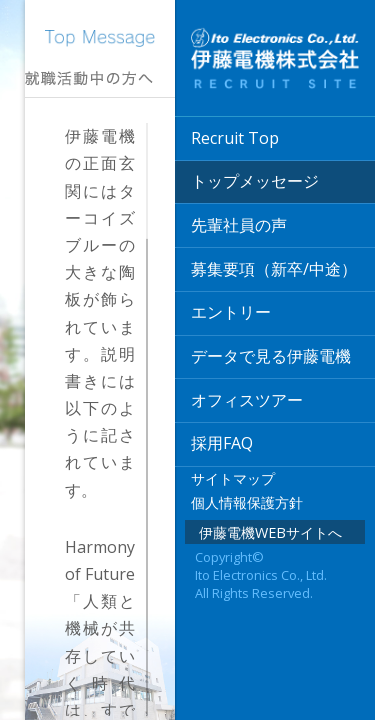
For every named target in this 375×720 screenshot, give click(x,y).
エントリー (231, 312)
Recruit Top (235, 138)
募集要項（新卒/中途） (274, 269)
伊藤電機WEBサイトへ (270, 532)
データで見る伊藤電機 (271, 356)
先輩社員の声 (239, 225)
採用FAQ (222, 443)
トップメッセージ (255, 181)
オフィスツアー (247, 400)
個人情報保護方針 (247, 502)
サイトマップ (233, 478)
